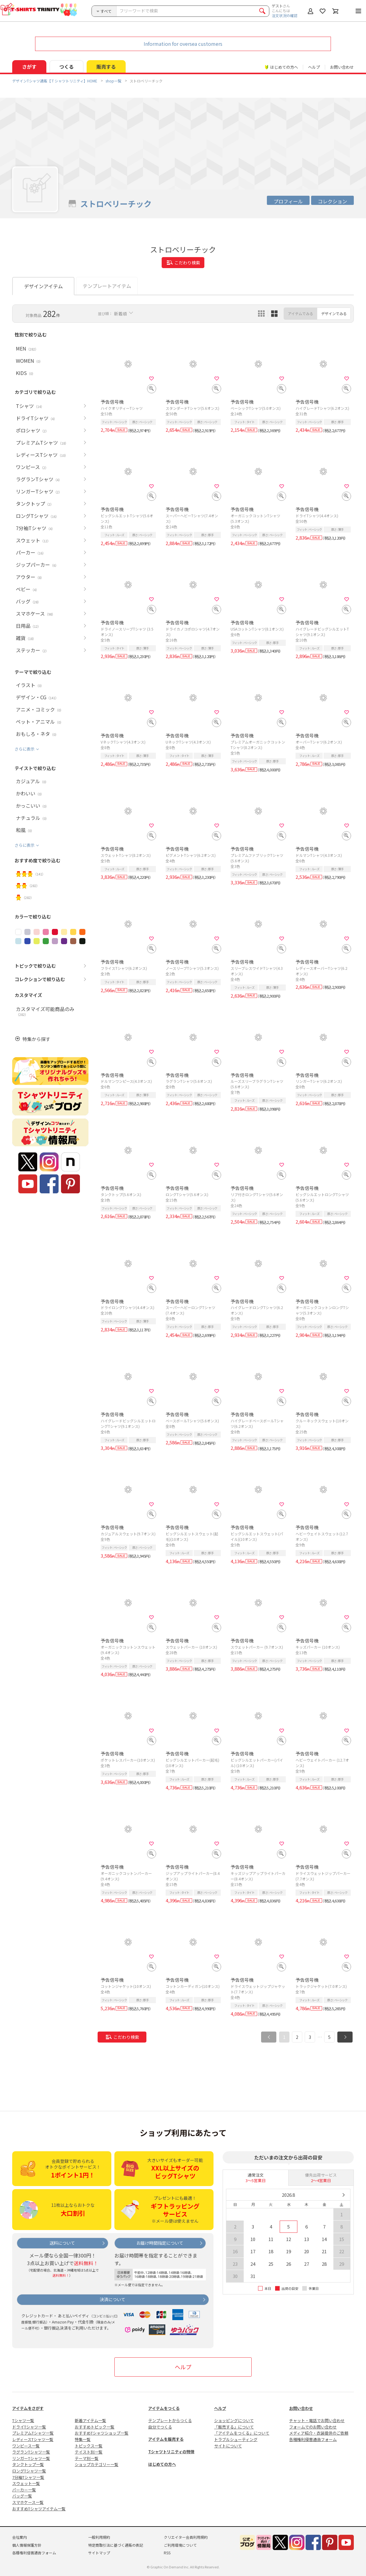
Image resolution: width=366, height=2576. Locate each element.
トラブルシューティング (235, 2439)
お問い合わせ (342, 67)
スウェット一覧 (26, 2483)
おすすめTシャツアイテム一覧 (39, 2509)
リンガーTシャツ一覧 (31, 2458)
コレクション (332, 201)
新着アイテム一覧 (90, 2420)
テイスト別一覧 (88, 2452)
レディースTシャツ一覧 (32, 2439)
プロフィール (288, 201)
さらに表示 (24, 749)
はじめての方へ (162, 2464)
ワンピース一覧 (26, 2446)
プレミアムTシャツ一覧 (33, 2433)
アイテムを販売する (166, 2439)
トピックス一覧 (88, 2446)
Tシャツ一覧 (23, 2420)
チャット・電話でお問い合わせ (317, 2420)
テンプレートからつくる (170, 2420)
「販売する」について (234, 2427)
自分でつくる (160, 2427)
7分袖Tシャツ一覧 (28, 2477)
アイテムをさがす (28, 2408)
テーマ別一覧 (87, 2458)
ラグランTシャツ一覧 (31, 2452)
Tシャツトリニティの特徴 (171, 2451)
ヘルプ (314, 67)
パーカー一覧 (24, 2490)
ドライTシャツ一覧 (29, 2427)
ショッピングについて (234, 2420)
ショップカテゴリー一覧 (96, 2464)
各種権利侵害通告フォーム (313, 2439)
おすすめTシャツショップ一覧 (101, 2433)
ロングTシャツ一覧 (29, 2471)
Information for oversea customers (183, 43)
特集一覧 (83, 2439)
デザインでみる (334, 313)
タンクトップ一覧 (28, 2464)
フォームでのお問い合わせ (313, 2427)
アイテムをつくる (164, 2408)
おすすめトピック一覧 (94, 2427)
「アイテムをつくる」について (241, 2433)
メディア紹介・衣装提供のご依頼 (318, 2433)
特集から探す (36, 1039)
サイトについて (228, 2446)
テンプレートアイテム (107, 285)
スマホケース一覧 (28, 2502)
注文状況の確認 (284, 15)
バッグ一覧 (22, 2496)
